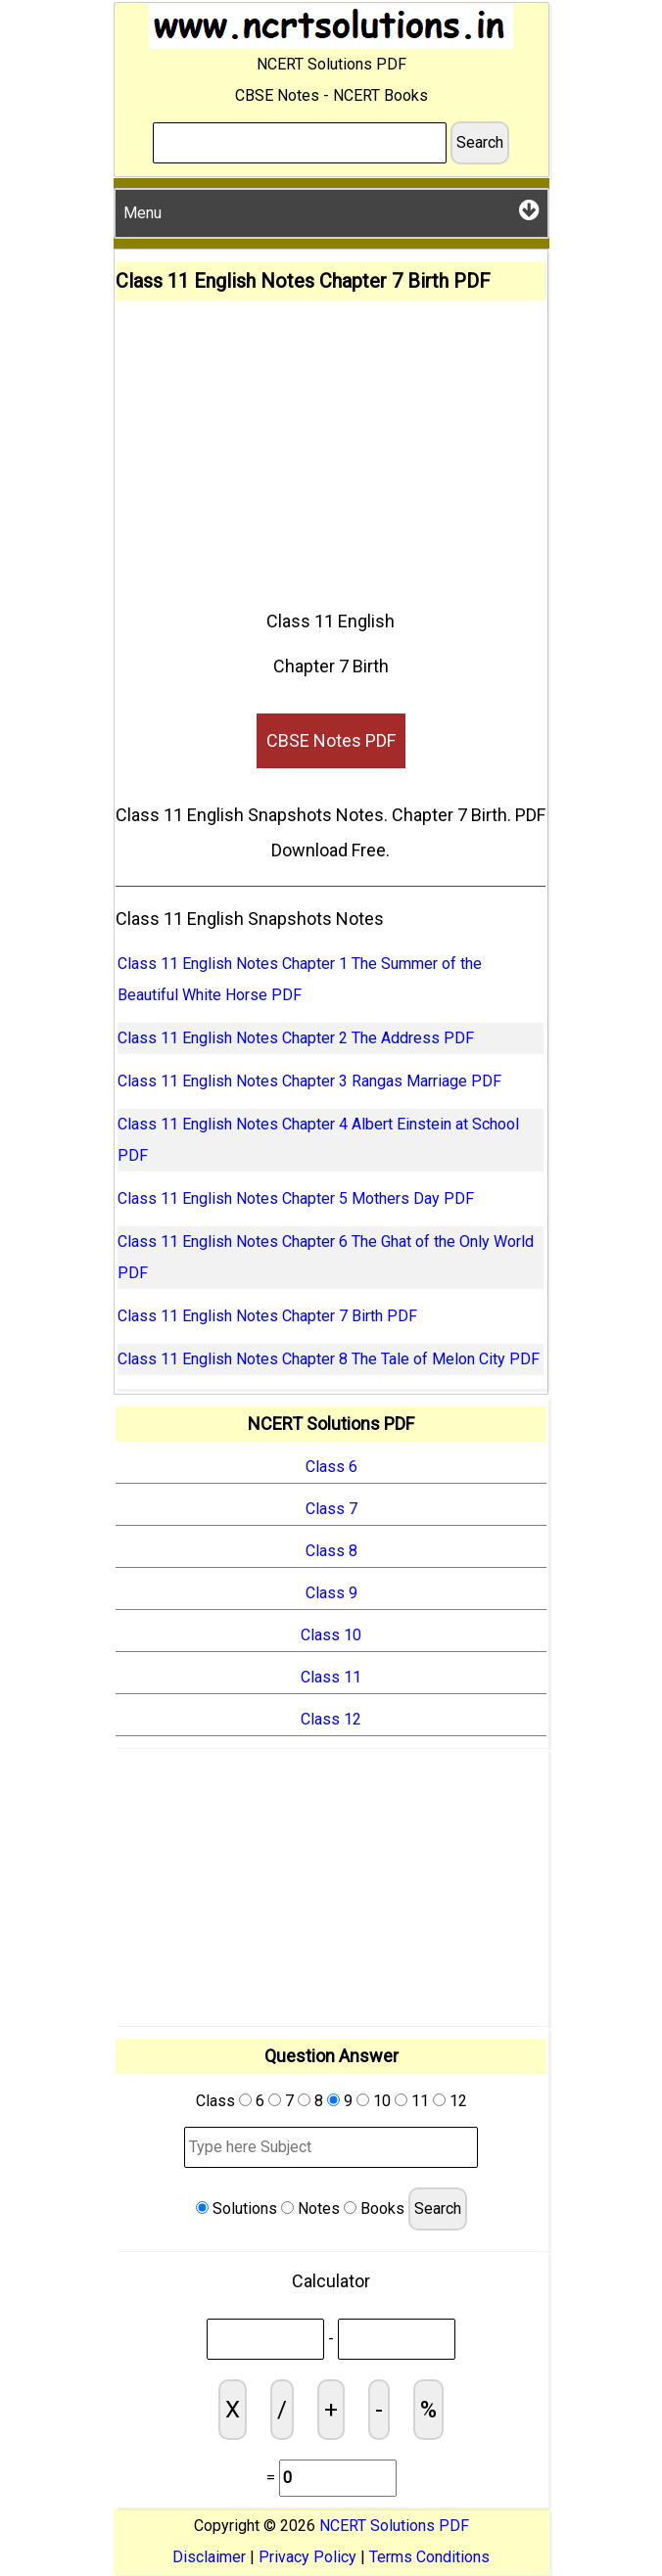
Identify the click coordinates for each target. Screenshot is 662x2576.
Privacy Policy (307, 2557)
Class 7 (331, 1508)
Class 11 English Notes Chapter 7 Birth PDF (267, 1316)
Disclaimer (209, 2557)
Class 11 (331, 1677)
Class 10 (331, 1635)
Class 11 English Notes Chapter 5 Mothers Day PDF (296, 1198)
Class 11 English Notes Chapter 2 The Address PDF (296, 1038)
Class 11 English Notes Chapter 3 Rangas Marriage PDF (309, 1081)
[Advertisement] (330, 447)
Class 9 (331, 1593)
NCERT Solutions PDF (394, 2525)
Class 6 (331, 1466)
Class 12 (331, 1719)
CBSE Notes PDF (331, 740)
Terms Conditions (429, 2557)
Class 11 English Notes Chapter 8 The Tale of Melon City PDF (329, 1359)
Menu (331, 210)
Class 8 (331, 1550)
